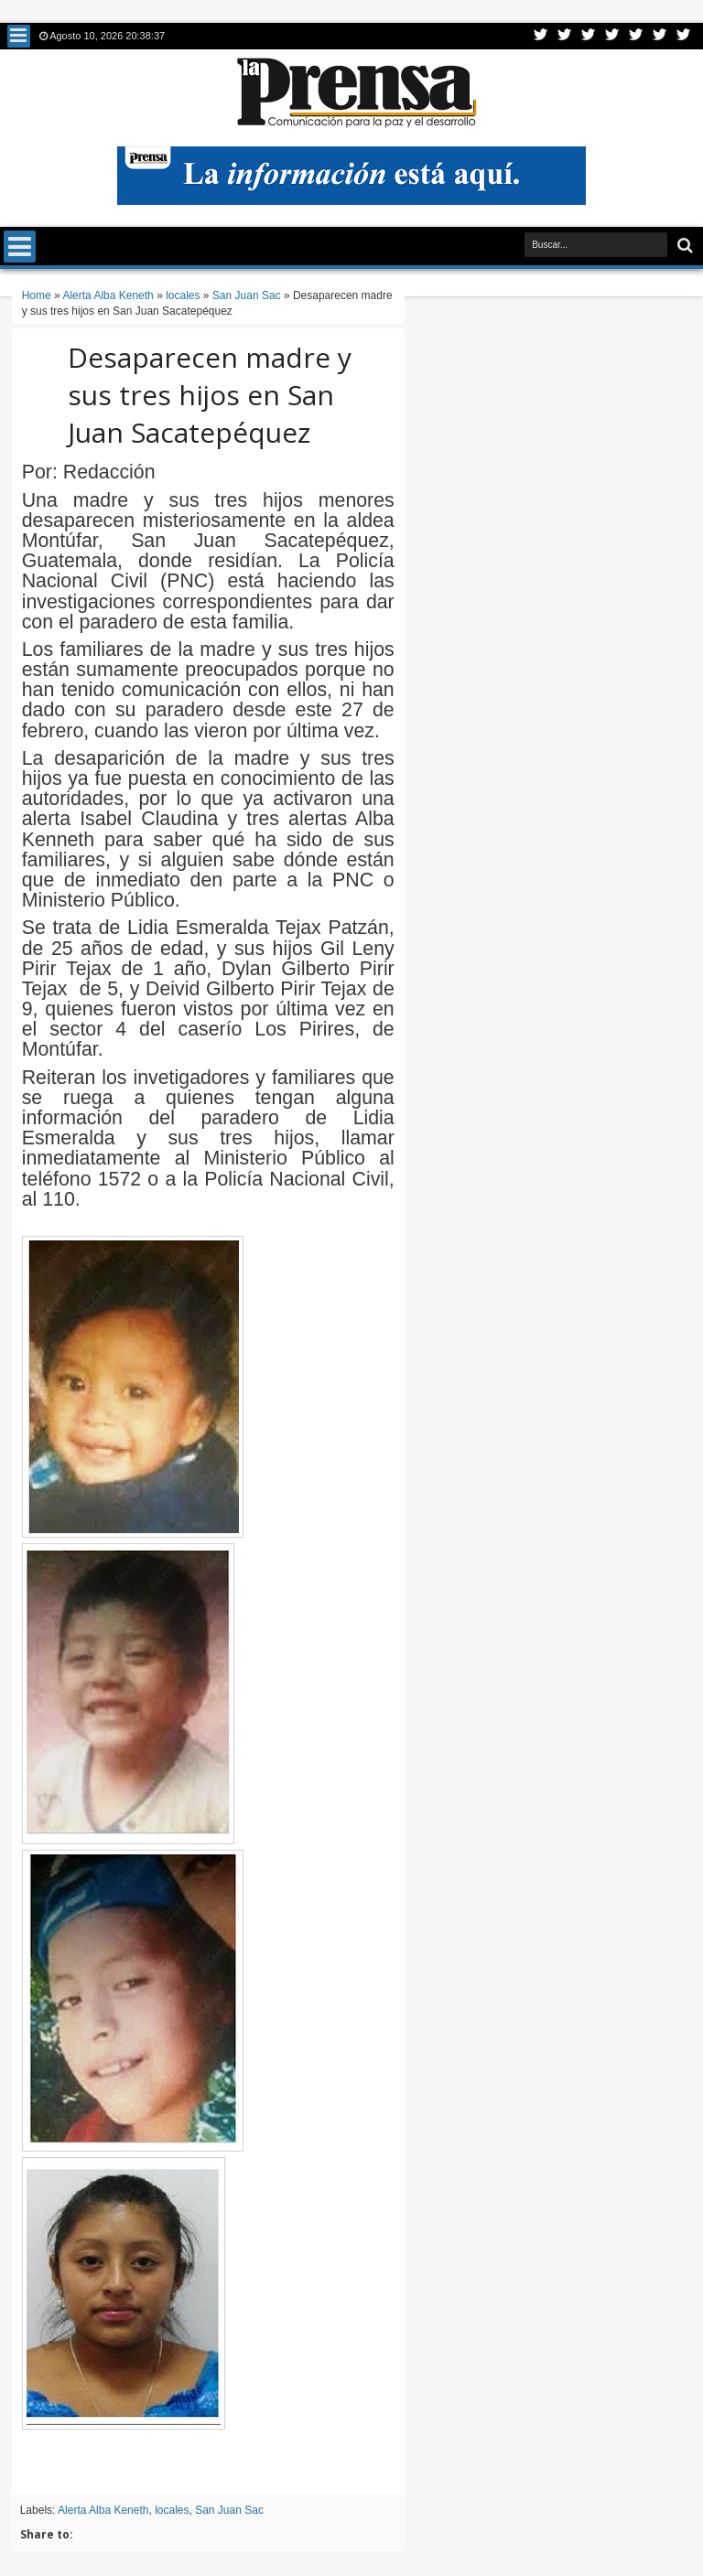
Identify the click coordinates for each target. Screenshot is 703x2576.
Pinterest (684, 36)
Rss (612, 36)
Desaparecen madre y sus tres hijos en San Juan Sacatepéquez (210, 394)
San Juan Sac (229, 2510)
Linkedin (636, 36)
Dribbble (660, 36)
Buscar (683, 245)
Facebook (565, 36)
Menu (18, 36)
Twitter (541, 36)
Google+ (588, 36)
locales (172, 2510)
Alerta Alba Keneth (103, 2510)
